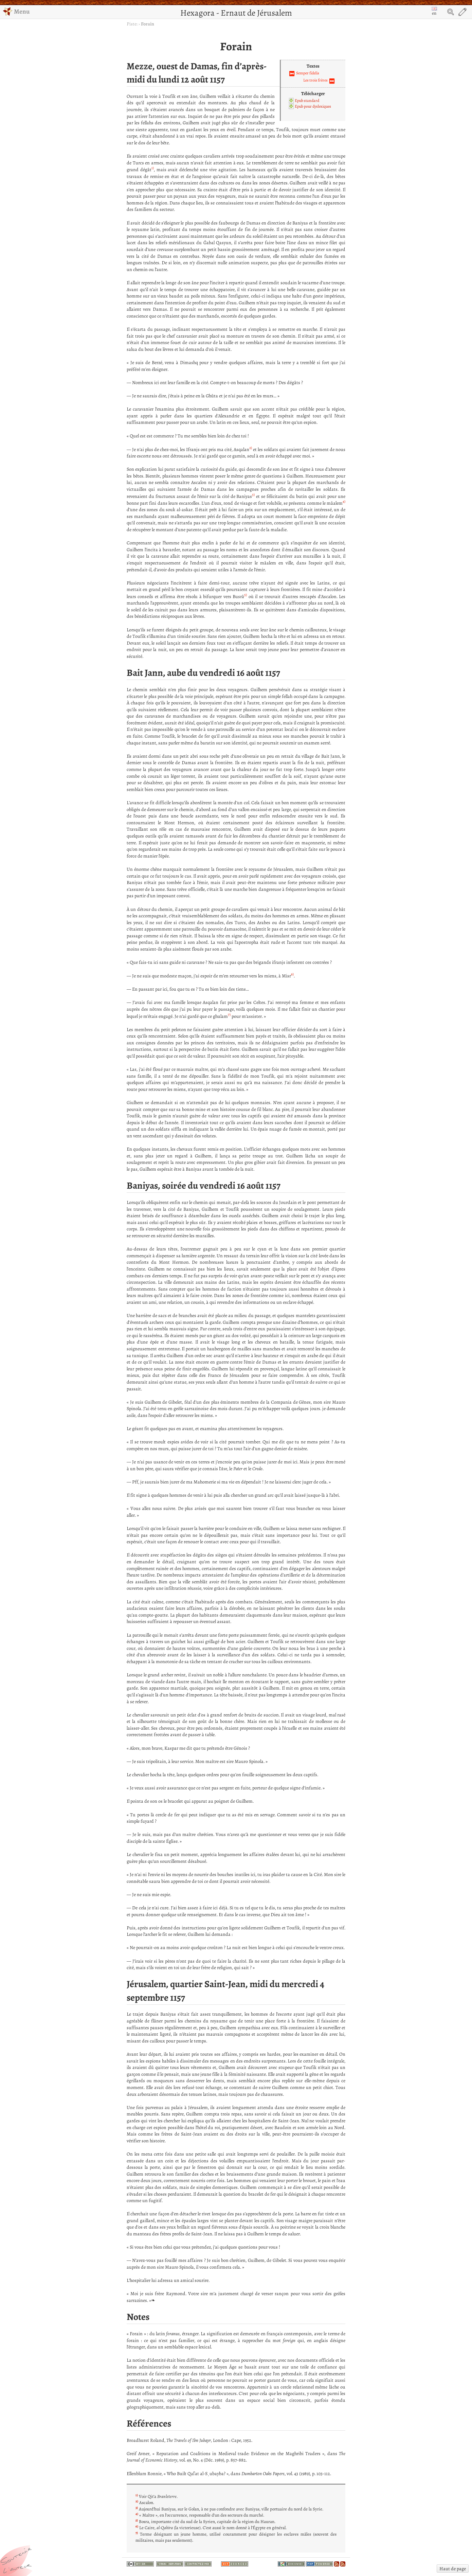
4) (344, 501)
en (434, 11)
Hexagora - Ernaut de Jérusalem (236, 13)
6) (292, 974)
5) (245, 594)
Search (451, 12)
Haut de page (452, 2568)
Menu (16, 11)
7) (229, 1014)
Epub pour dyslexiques (313, 106)
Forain (147, 24)
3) (253, 494)
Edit (462, 12)
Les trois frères (315, 80)
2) (250, 447)
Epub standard (307, 100)
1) (152, 167)
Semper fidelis (307, 73)
